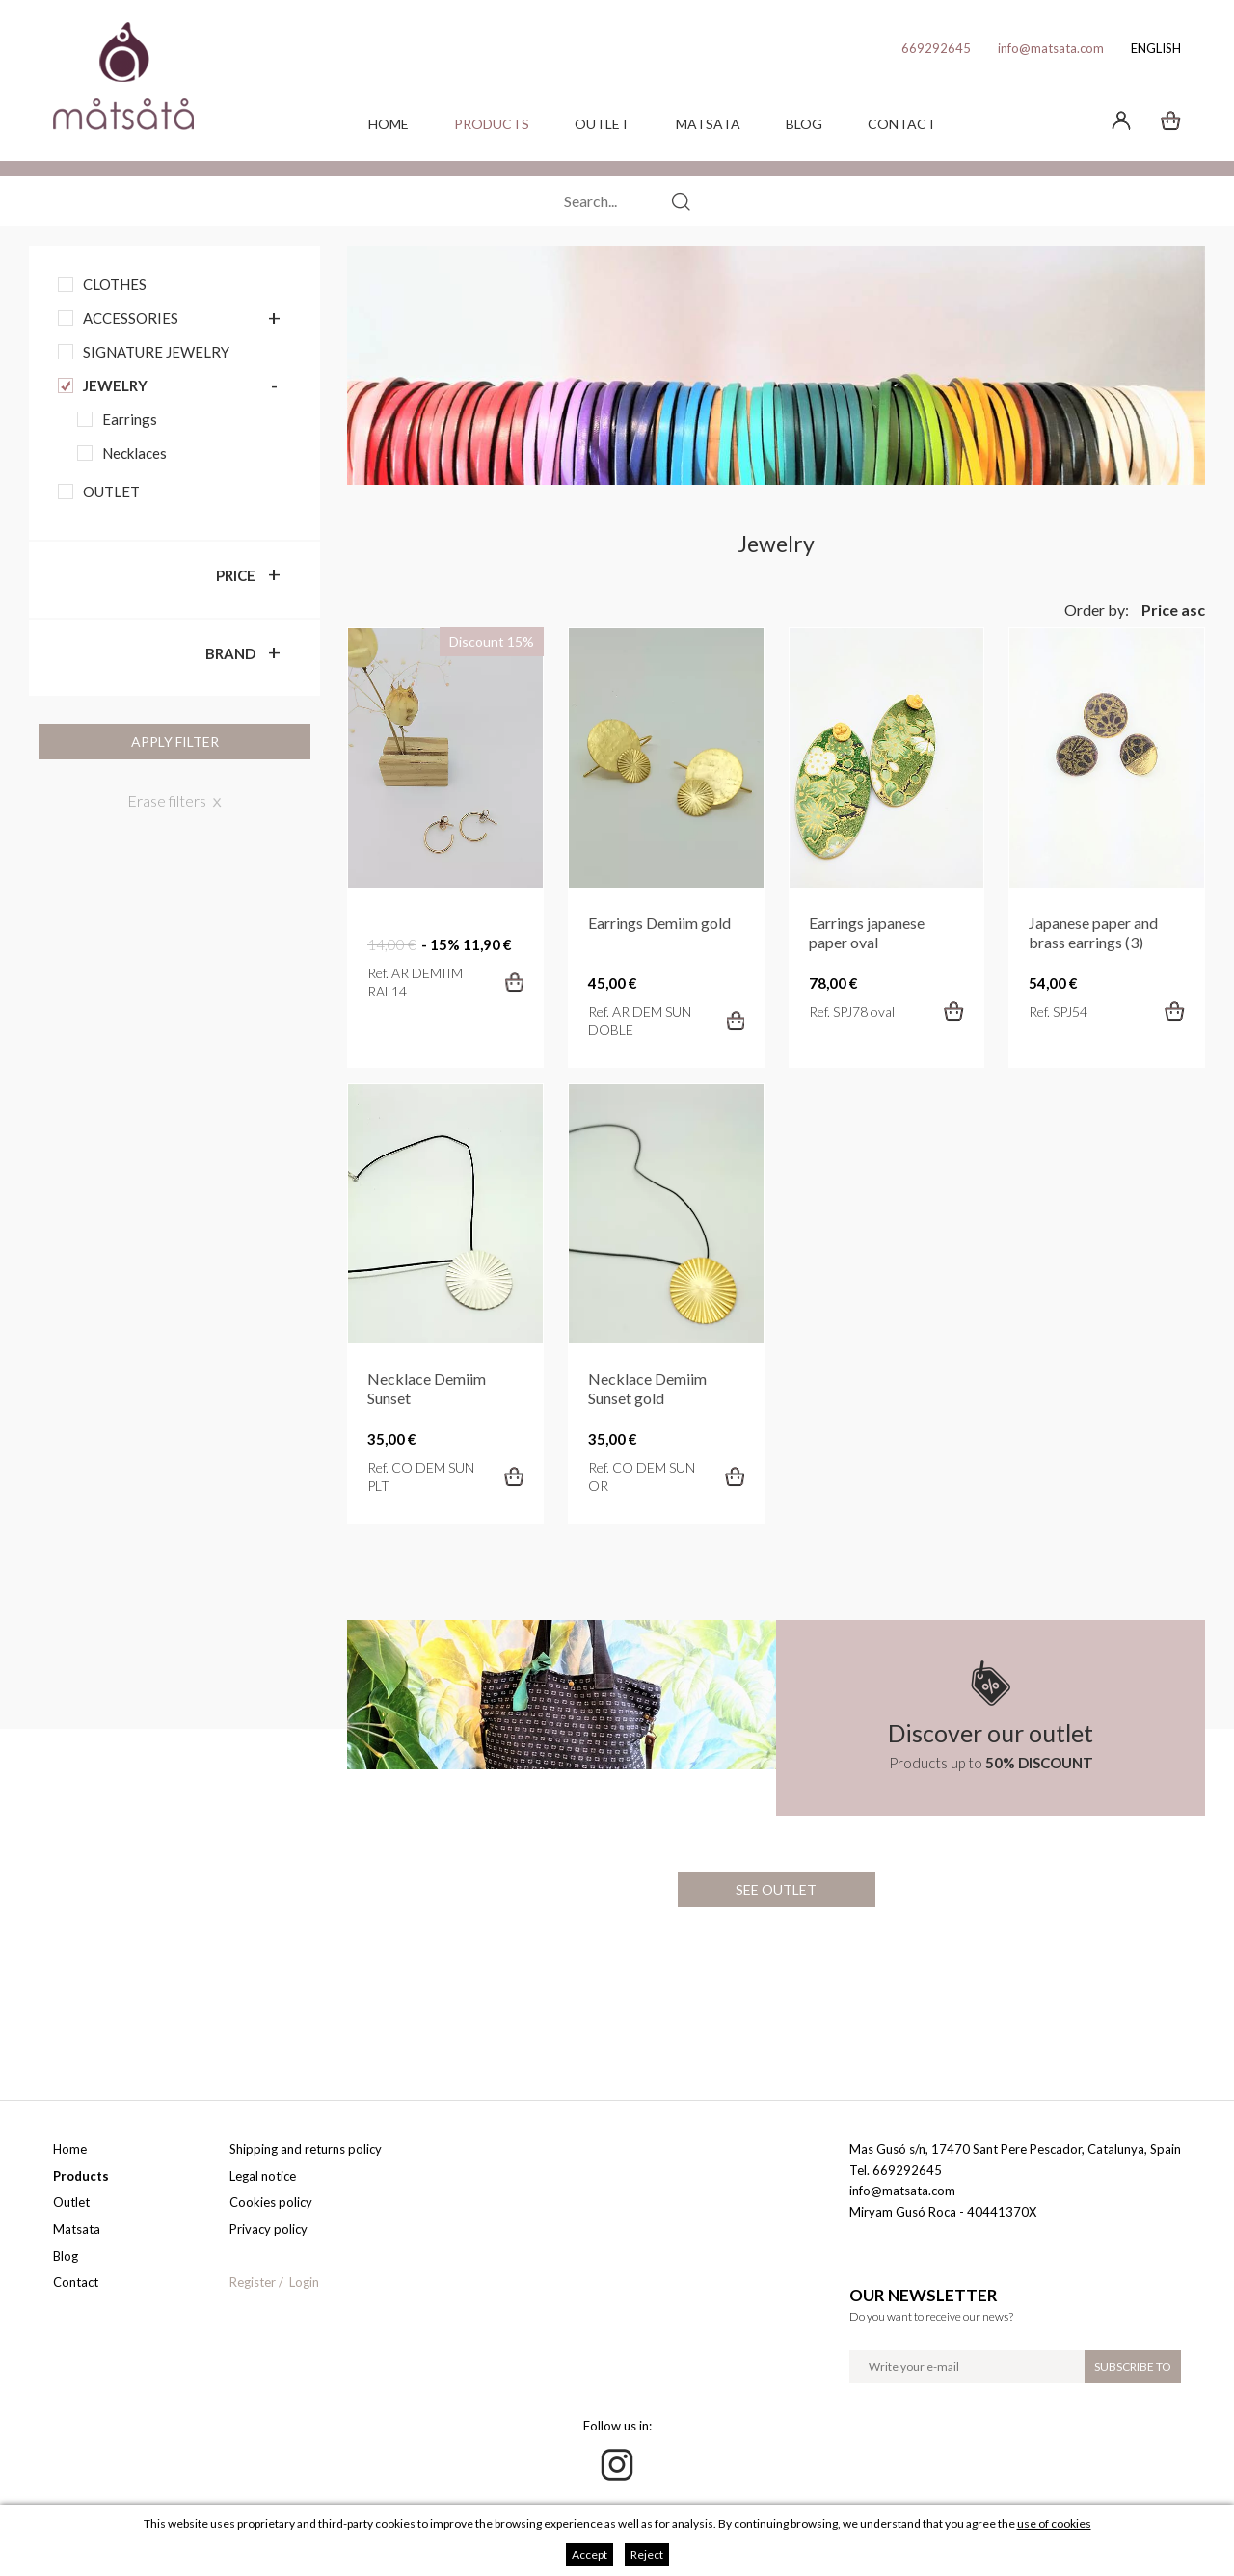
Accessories (130, 318)
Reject (646, 2554)
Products (491, 124)
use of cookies (1054, 2523)
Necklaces (134, 453)
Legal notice (262, 2176)
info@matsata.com (1051, 48)
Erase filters (166, 800)
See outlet (776, 1889)
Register (252, 2282)
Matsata (708, 124)
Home (388, 124)
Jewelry (115, 385)
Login (304, 2282)
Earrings (129, 419)
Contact (902, 124)
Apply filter (175, 741)
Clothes (115, 284)
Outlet (602, 124)
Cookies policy (270, 2202)
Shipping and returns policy (305, 2149)
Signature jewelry (156, 351)
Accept (589, 2554)
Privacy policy (268, 2229)
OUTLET (111, 491)
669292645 (936, 48)
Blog (804, 124)
